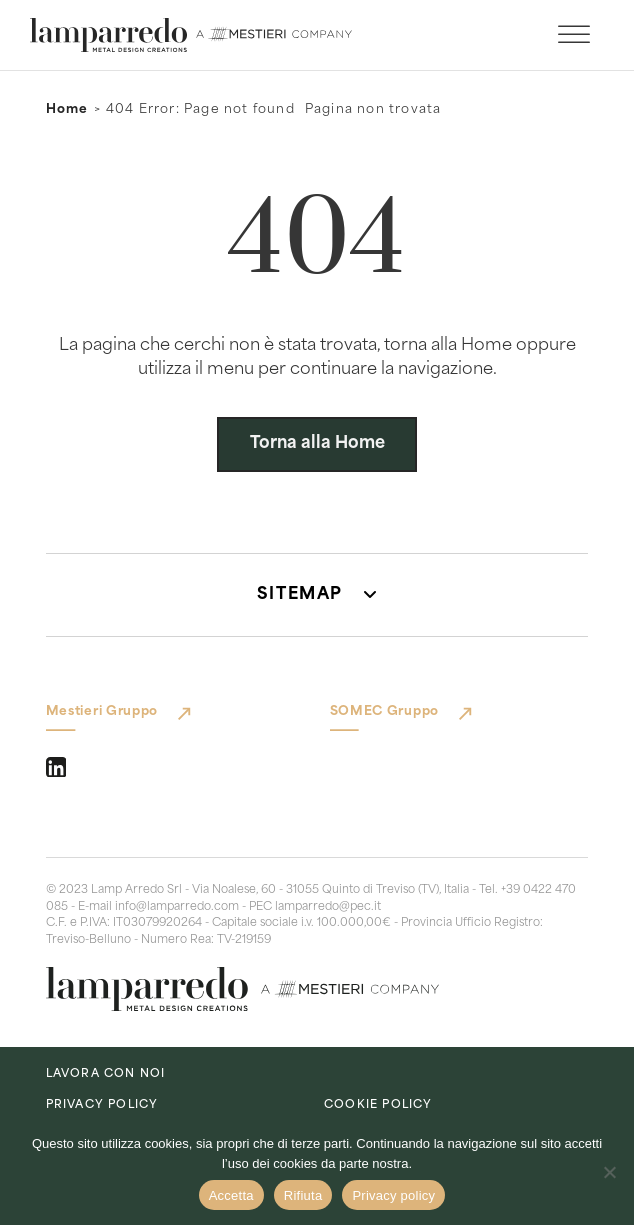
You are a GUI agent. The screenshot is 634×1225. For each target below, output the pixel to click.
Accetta (231, 1195)
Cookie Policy (378, 1105)
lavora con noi (106, 1074)
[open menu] (574, 35)
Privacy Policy (102, 1105)
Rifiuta (303, 1195)
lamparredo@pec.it (328, 907)
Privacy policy (393, 1195)
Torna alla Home (317, 444)
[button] (317, 595)
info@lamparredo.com (177, 907)
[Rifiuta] (609, 1172)
